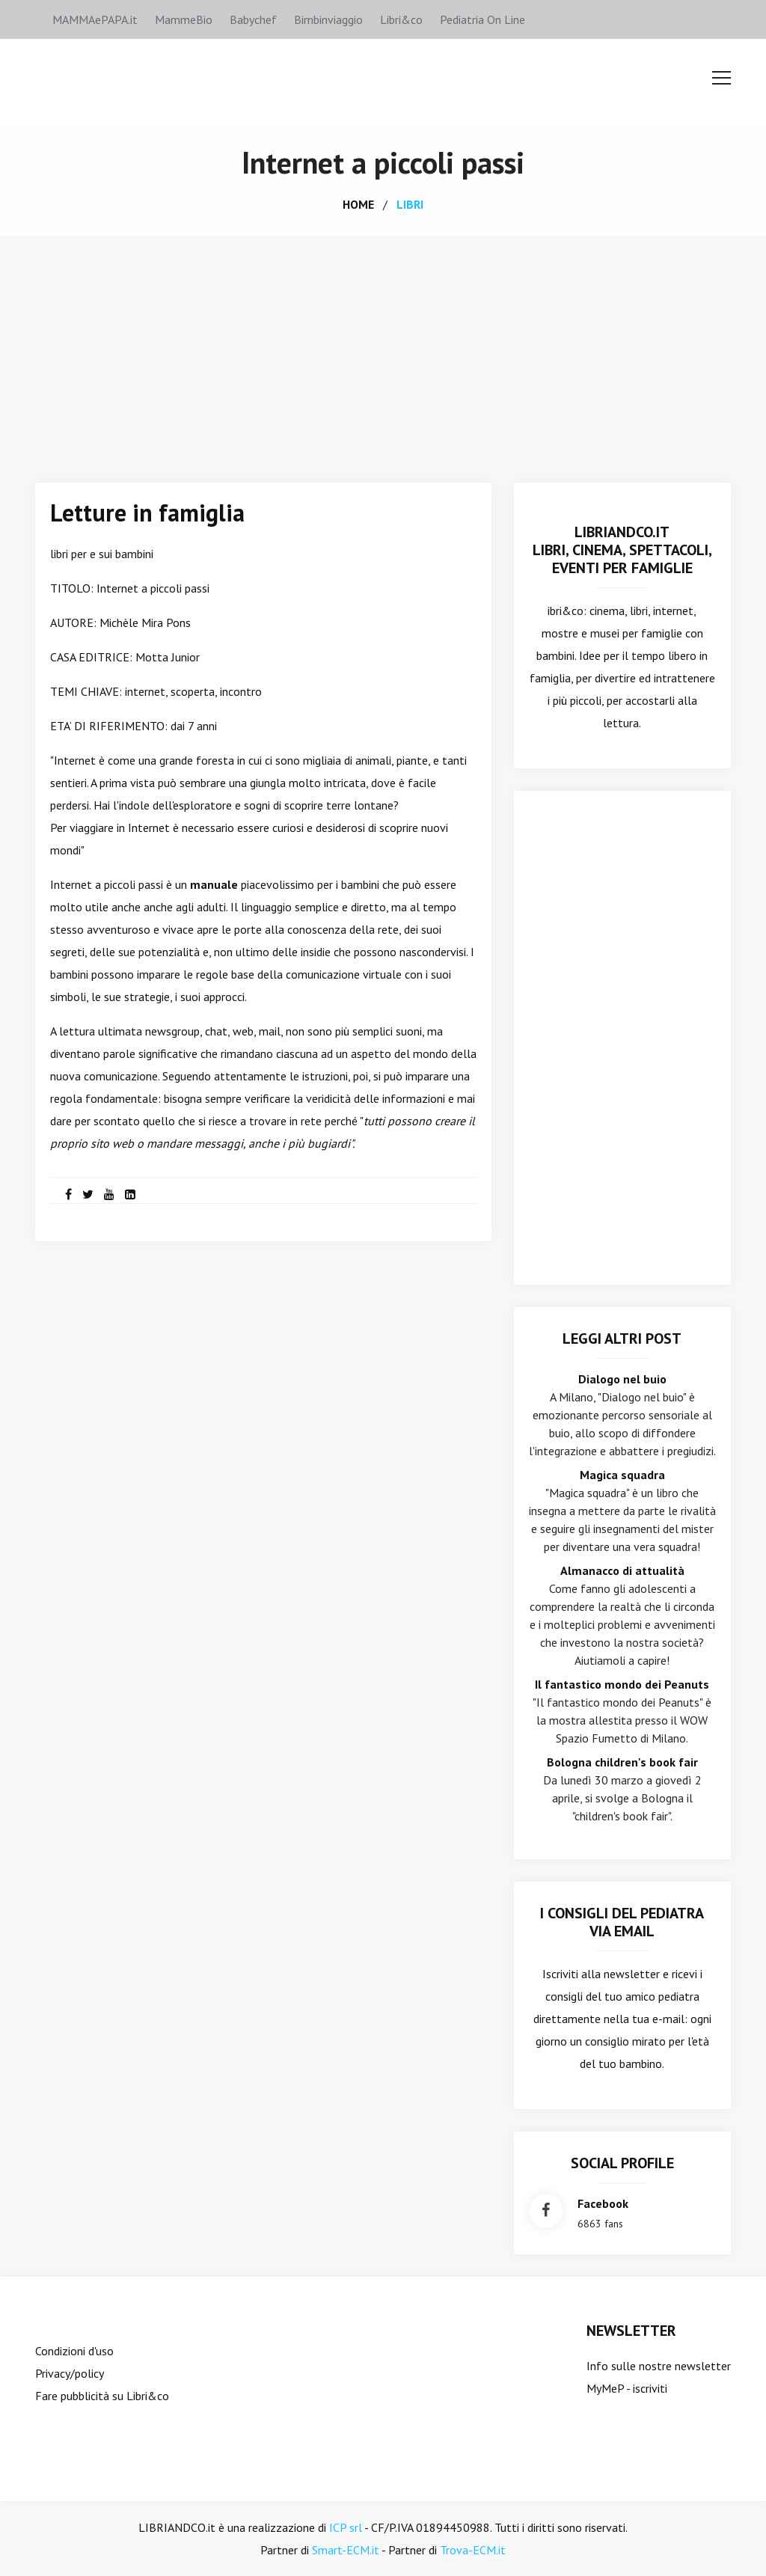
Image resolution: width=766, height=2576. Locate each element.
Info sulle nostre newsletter (658, 2365)
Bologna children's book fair (622, 1761)
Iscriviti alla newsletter (601, 1973)
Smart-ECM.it (345, 2549)
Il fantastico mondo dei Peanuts (622, 1684)
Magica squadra (622, 1474)
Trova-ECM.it (473, 2549)
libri (409, 204)
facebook (602, 2203)
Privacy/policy (69, 2373)
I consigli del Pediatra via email (622, 1922)
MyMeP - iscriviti (626, 2388)
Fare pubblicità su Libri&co (102, 2395)
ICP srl (345, 2527)
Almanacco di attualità (622, 1570)
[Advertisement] (383, 348)
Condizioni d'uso (74, 2350)
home (358, 204)
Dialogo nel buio (622, 1378)
